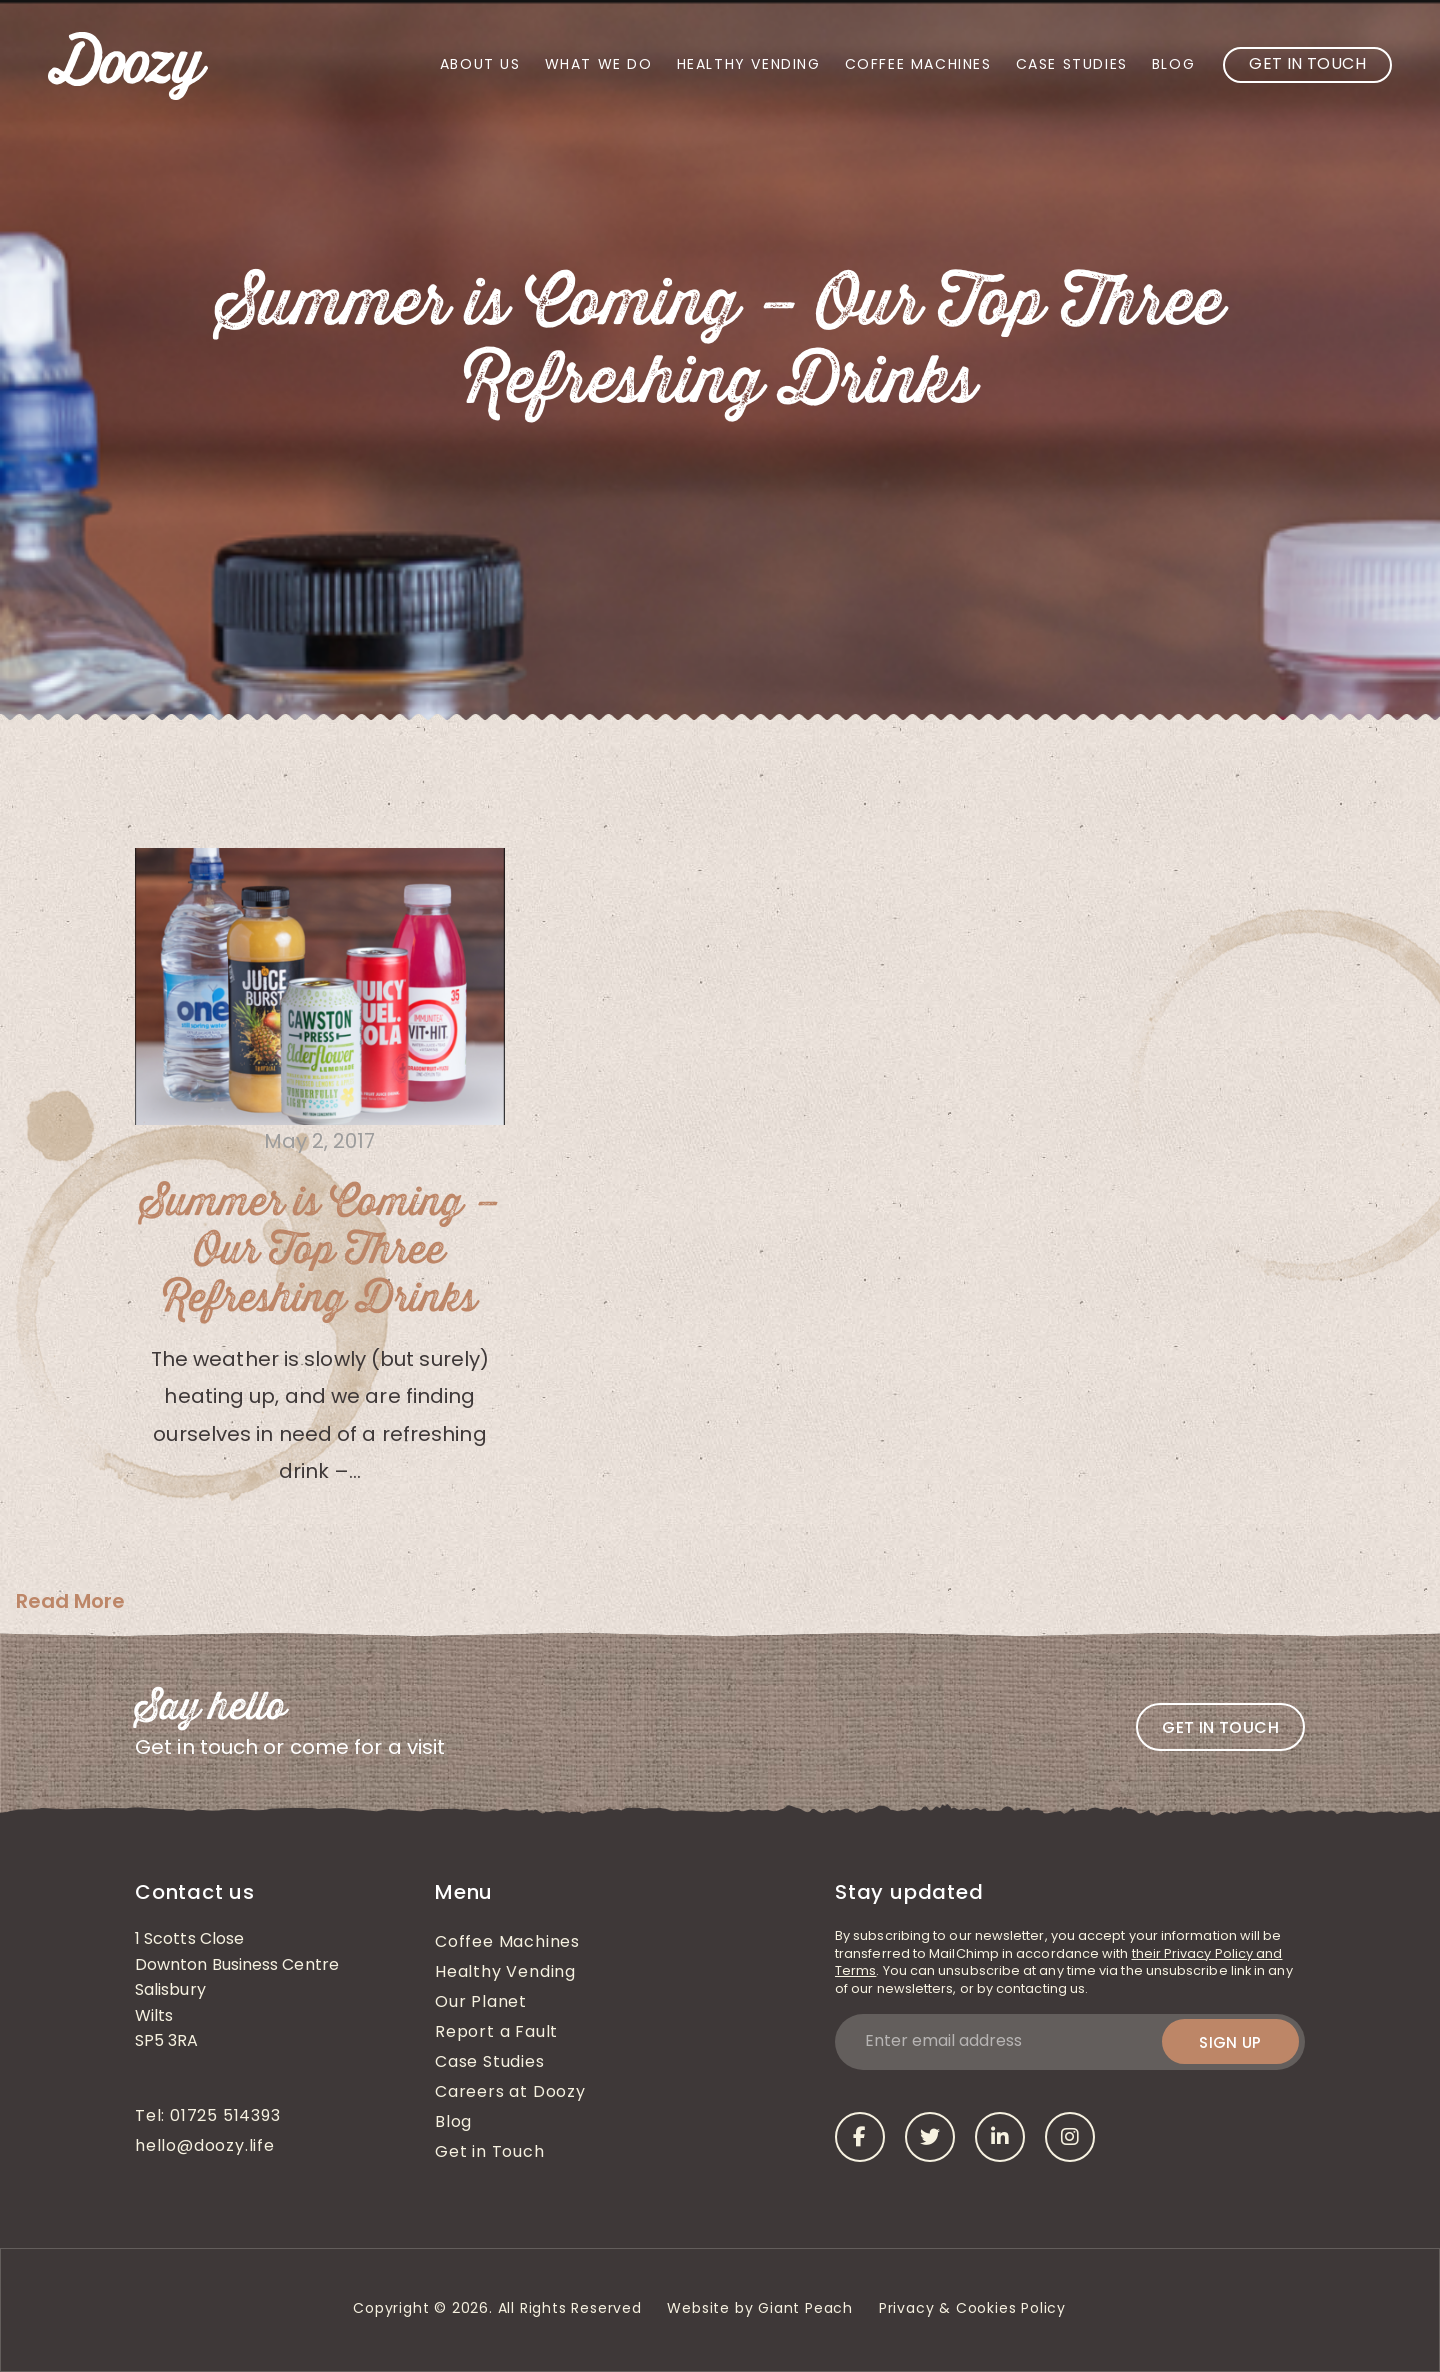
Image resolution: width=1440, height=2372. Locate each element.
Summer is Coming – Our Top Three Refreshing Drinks (320, 1251)
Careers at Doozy (510, 2093)
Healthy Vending (749, 65)
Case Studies (1072, 65)
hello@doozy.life (205, 2147)
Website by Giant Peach (760, 2309)
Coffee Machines (918, 65)
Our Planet (481, 2003)
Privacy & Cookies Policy (975, 2309)
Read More (70, 1601)
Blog (1173, 65)
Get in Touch (1307, 65)
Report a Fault (496, 2033)
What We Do (599, 65)
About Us (480, 65)
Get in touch (1220, 1727)
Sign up (1230, 2042)
